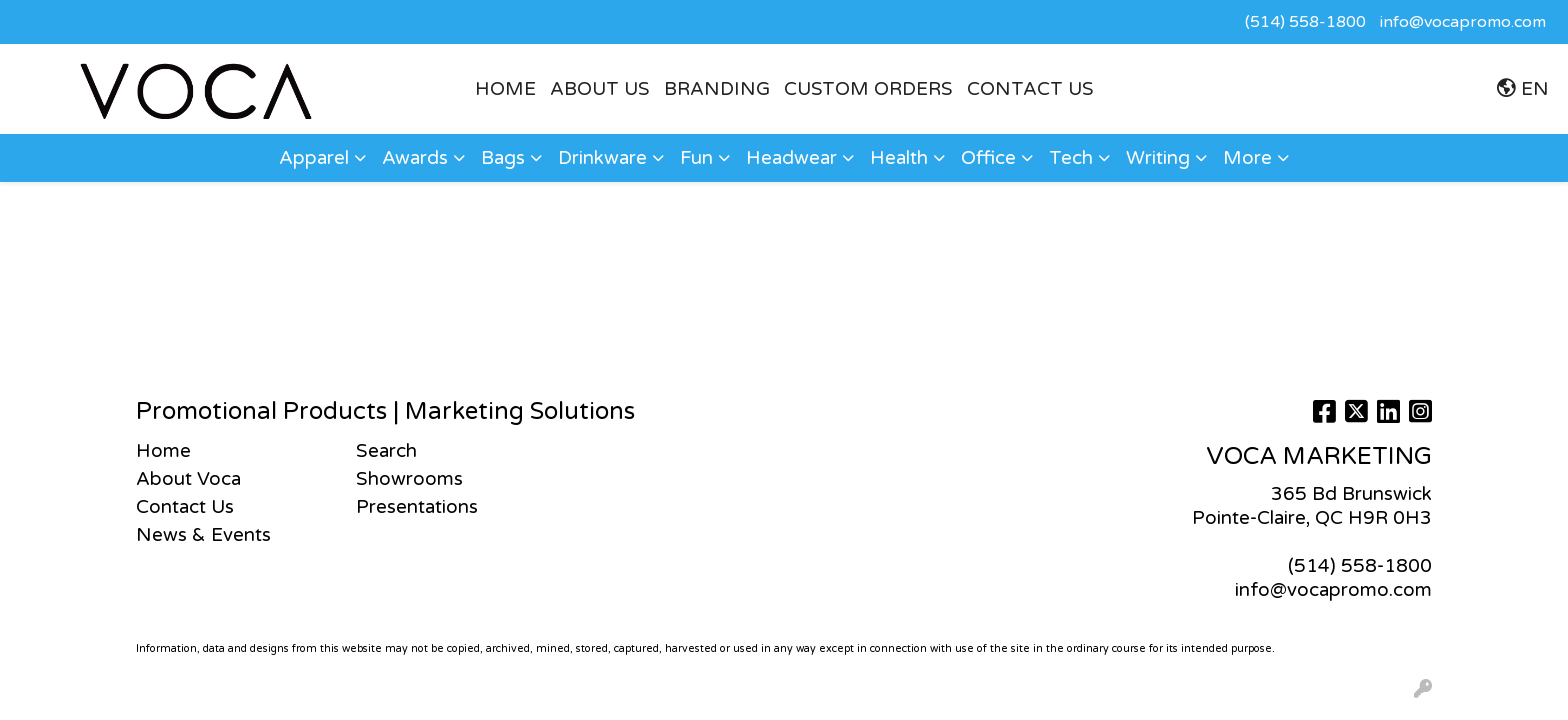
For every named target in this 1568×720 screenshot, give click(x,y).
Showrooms (409, 479)
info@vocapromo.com (1463, 22)
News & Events (203, 535)
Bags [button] (503, 158)
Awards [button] (415, 158)
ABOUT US (600, 89)
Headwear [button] (791, 158)
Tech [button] (1071, 158)
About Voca (188, 479)
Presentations (417, 507)
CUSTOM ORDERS (868, 89)
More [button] (1247, 158)
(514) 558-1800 (1305, 22)
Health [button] (899, 158)
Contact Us (1030, 89)
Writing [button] (1158, 158)
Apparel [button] (314, 158)
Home (163, 451)
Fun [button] (696, 158)
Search (386, 451)
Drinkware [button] (602, 158)
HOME (505, 89)
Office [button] (988, 158)
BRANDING (717, 89)
